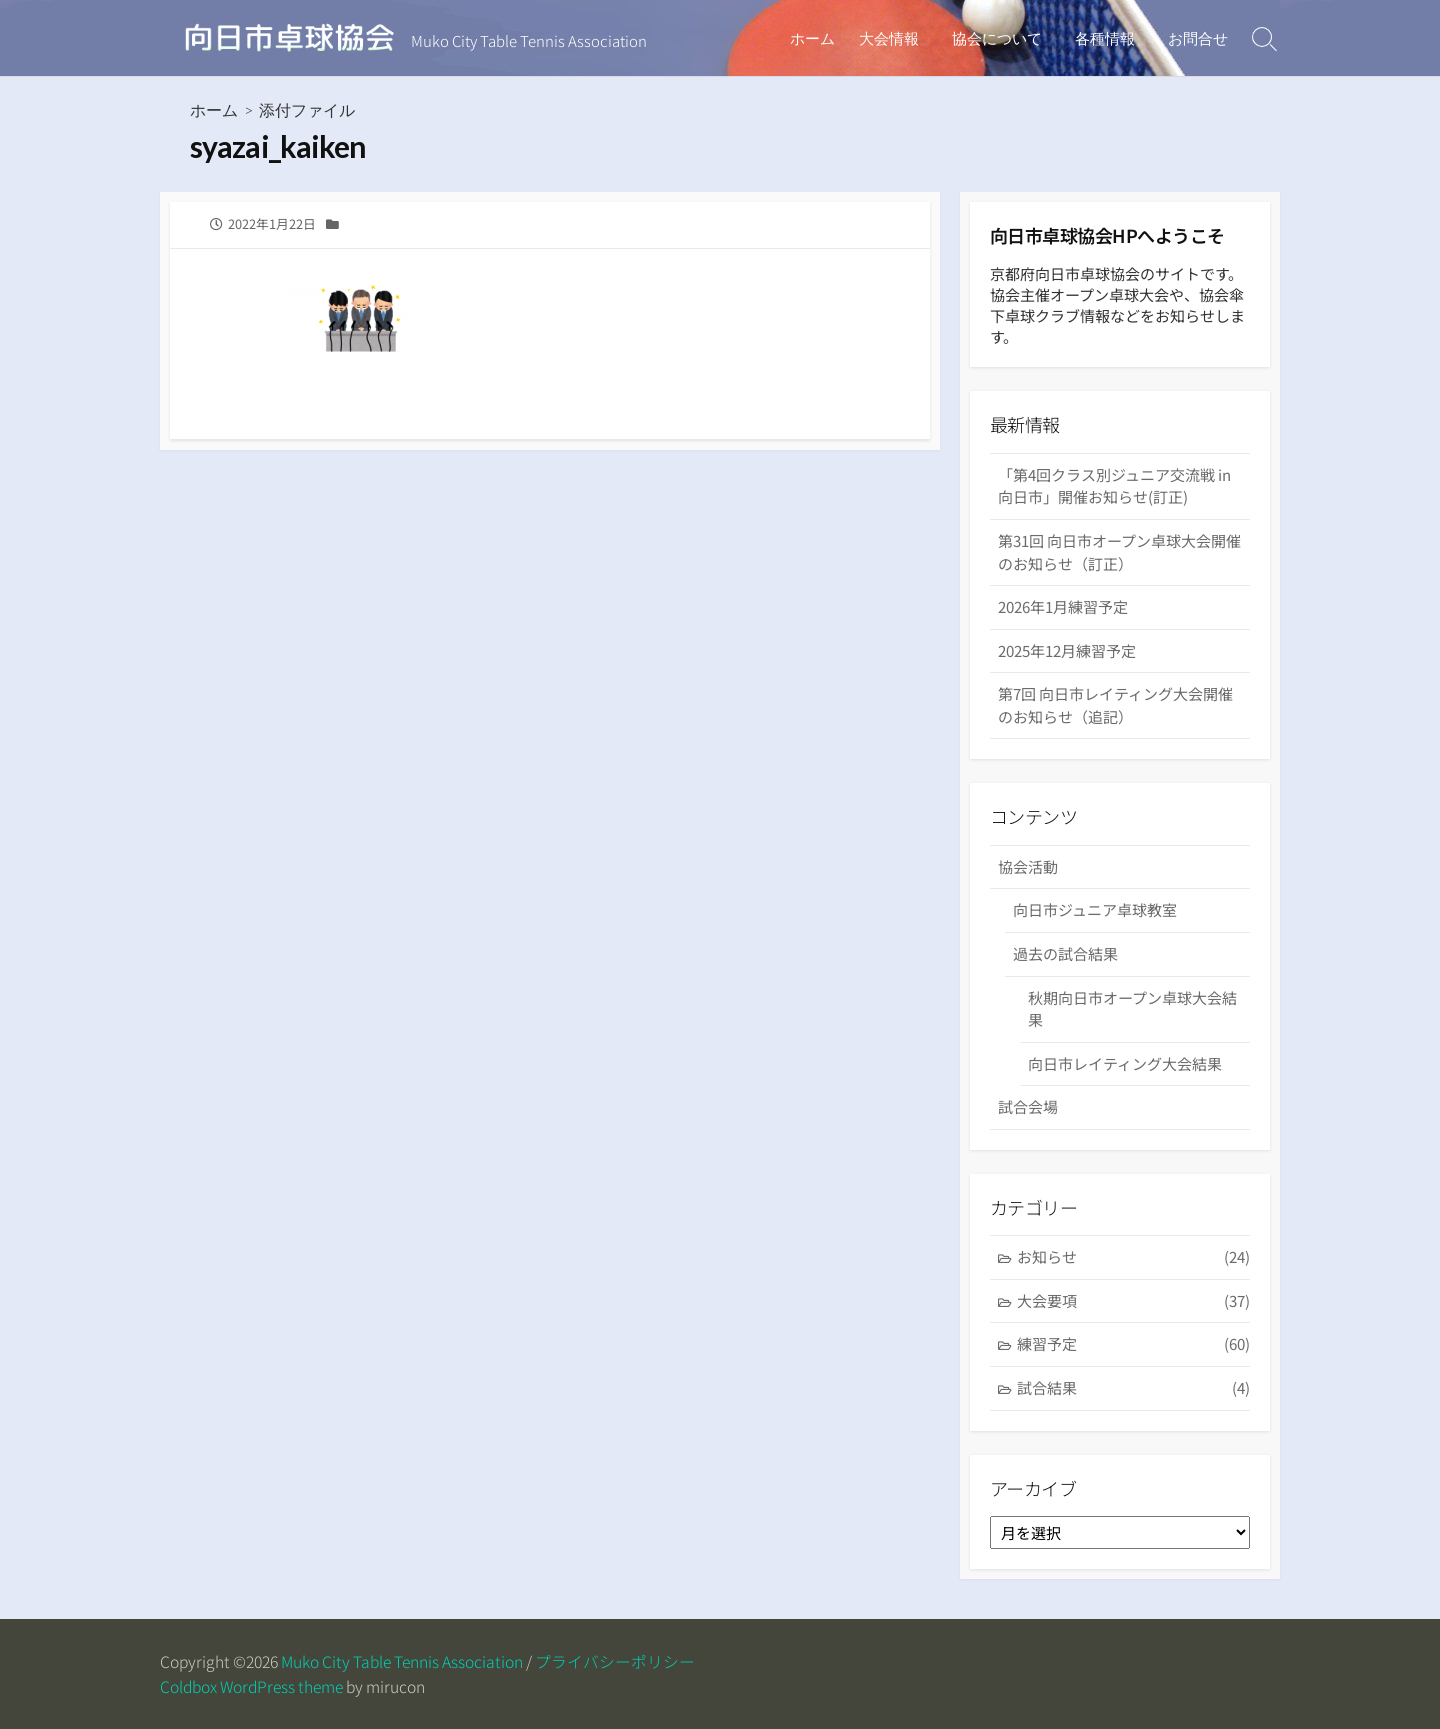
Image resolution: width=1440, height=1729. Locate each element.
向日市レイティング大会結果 (1125, 1063)
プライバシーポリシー (615, 1661)
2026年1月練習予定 (1063, 606)
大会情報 (895, 38)
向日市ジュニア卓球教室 (1095, 909)
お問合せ (1198, 38)
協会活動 (1028, 866)
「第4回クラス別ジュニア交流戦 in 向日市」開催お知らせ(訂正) (1114, 486)
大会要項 (1133, 1301)
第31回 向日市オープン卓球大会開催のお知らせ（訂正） (1119, 552)
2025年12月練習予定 (1067, 650)
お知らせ (1133, 1257)
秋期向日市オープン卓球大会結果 (1132, 1009)
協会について (1001, 38)
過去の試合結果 (1065, 953)
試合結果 (1133, 1388)
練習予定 (1133, 1344)
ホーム (818, 38)
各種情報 (1107, 38)
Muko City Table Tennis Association (402, 1661)
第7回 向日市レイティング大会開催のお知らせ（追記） (1115, 705)
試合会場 (1028, 1106)
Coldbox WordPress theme (251, 1686)
